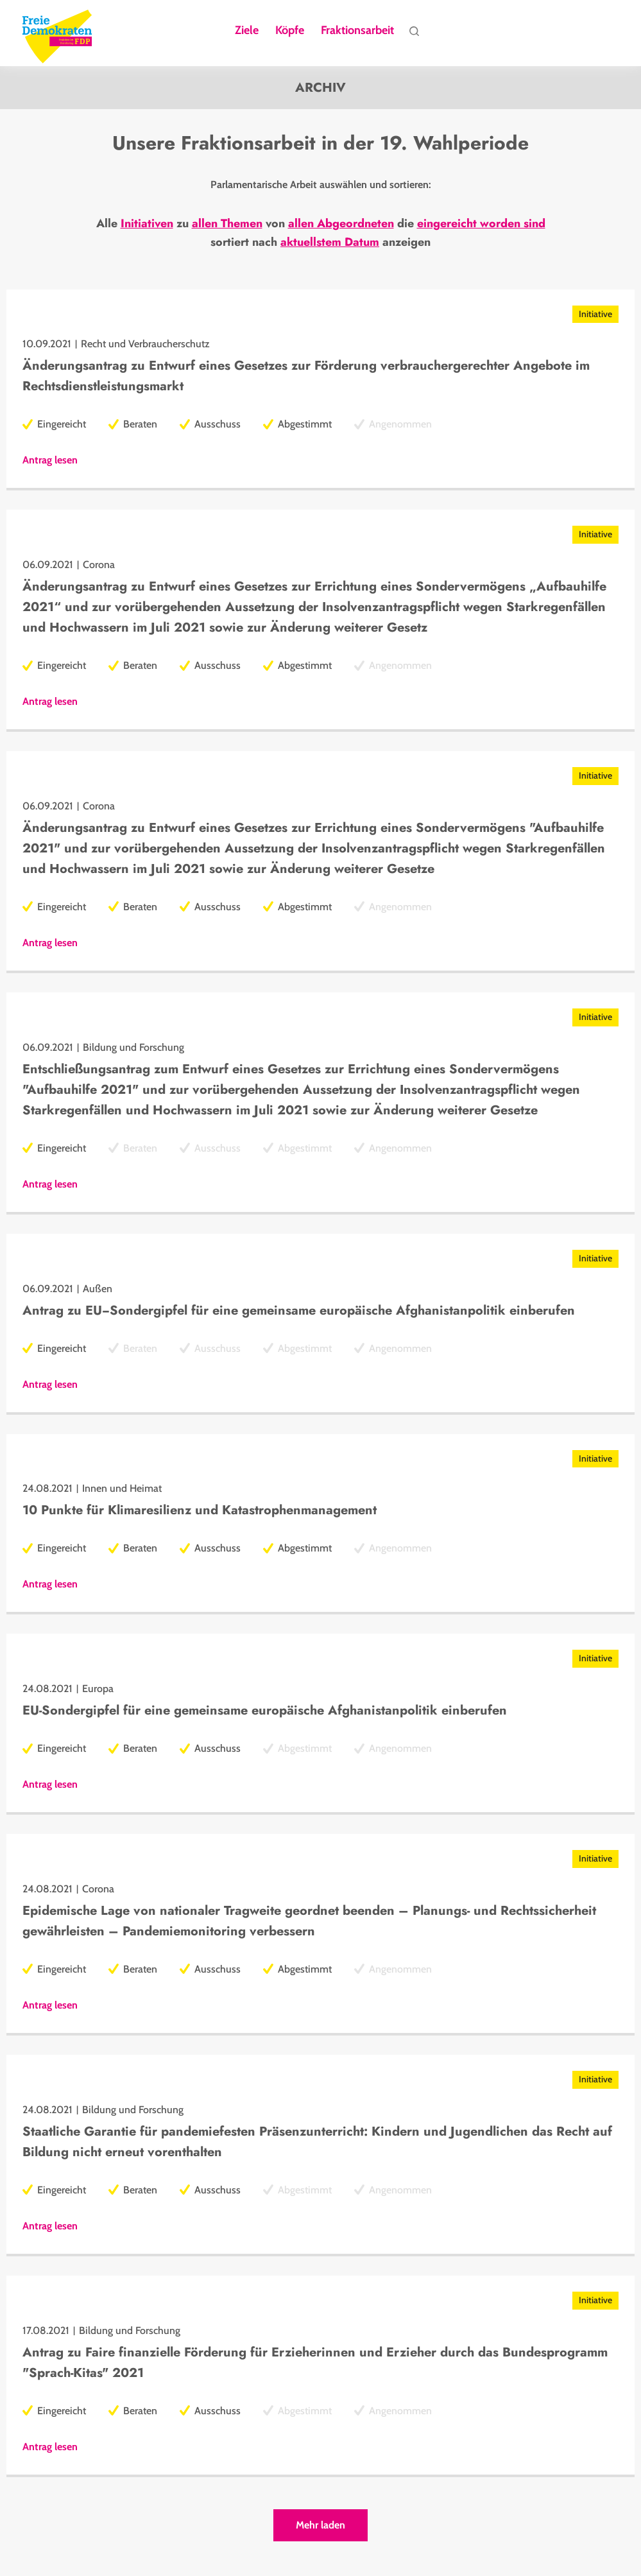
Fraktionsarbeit (357, 31)
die (405, 226)
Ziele (247, 31)
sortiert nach (243, 244)
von (275, 226)
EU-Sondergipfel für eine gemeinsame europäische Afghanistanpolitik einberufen (264, 1713)
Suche (413, 34)
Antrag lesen (50, 463)
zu (182, 226)
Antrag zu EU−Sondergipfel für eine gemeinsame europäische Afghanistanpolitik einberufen (298, 1313)
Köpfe (289, 31)
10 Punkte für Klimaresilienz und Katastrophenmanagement (199, 1513)
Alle (106, 226)
